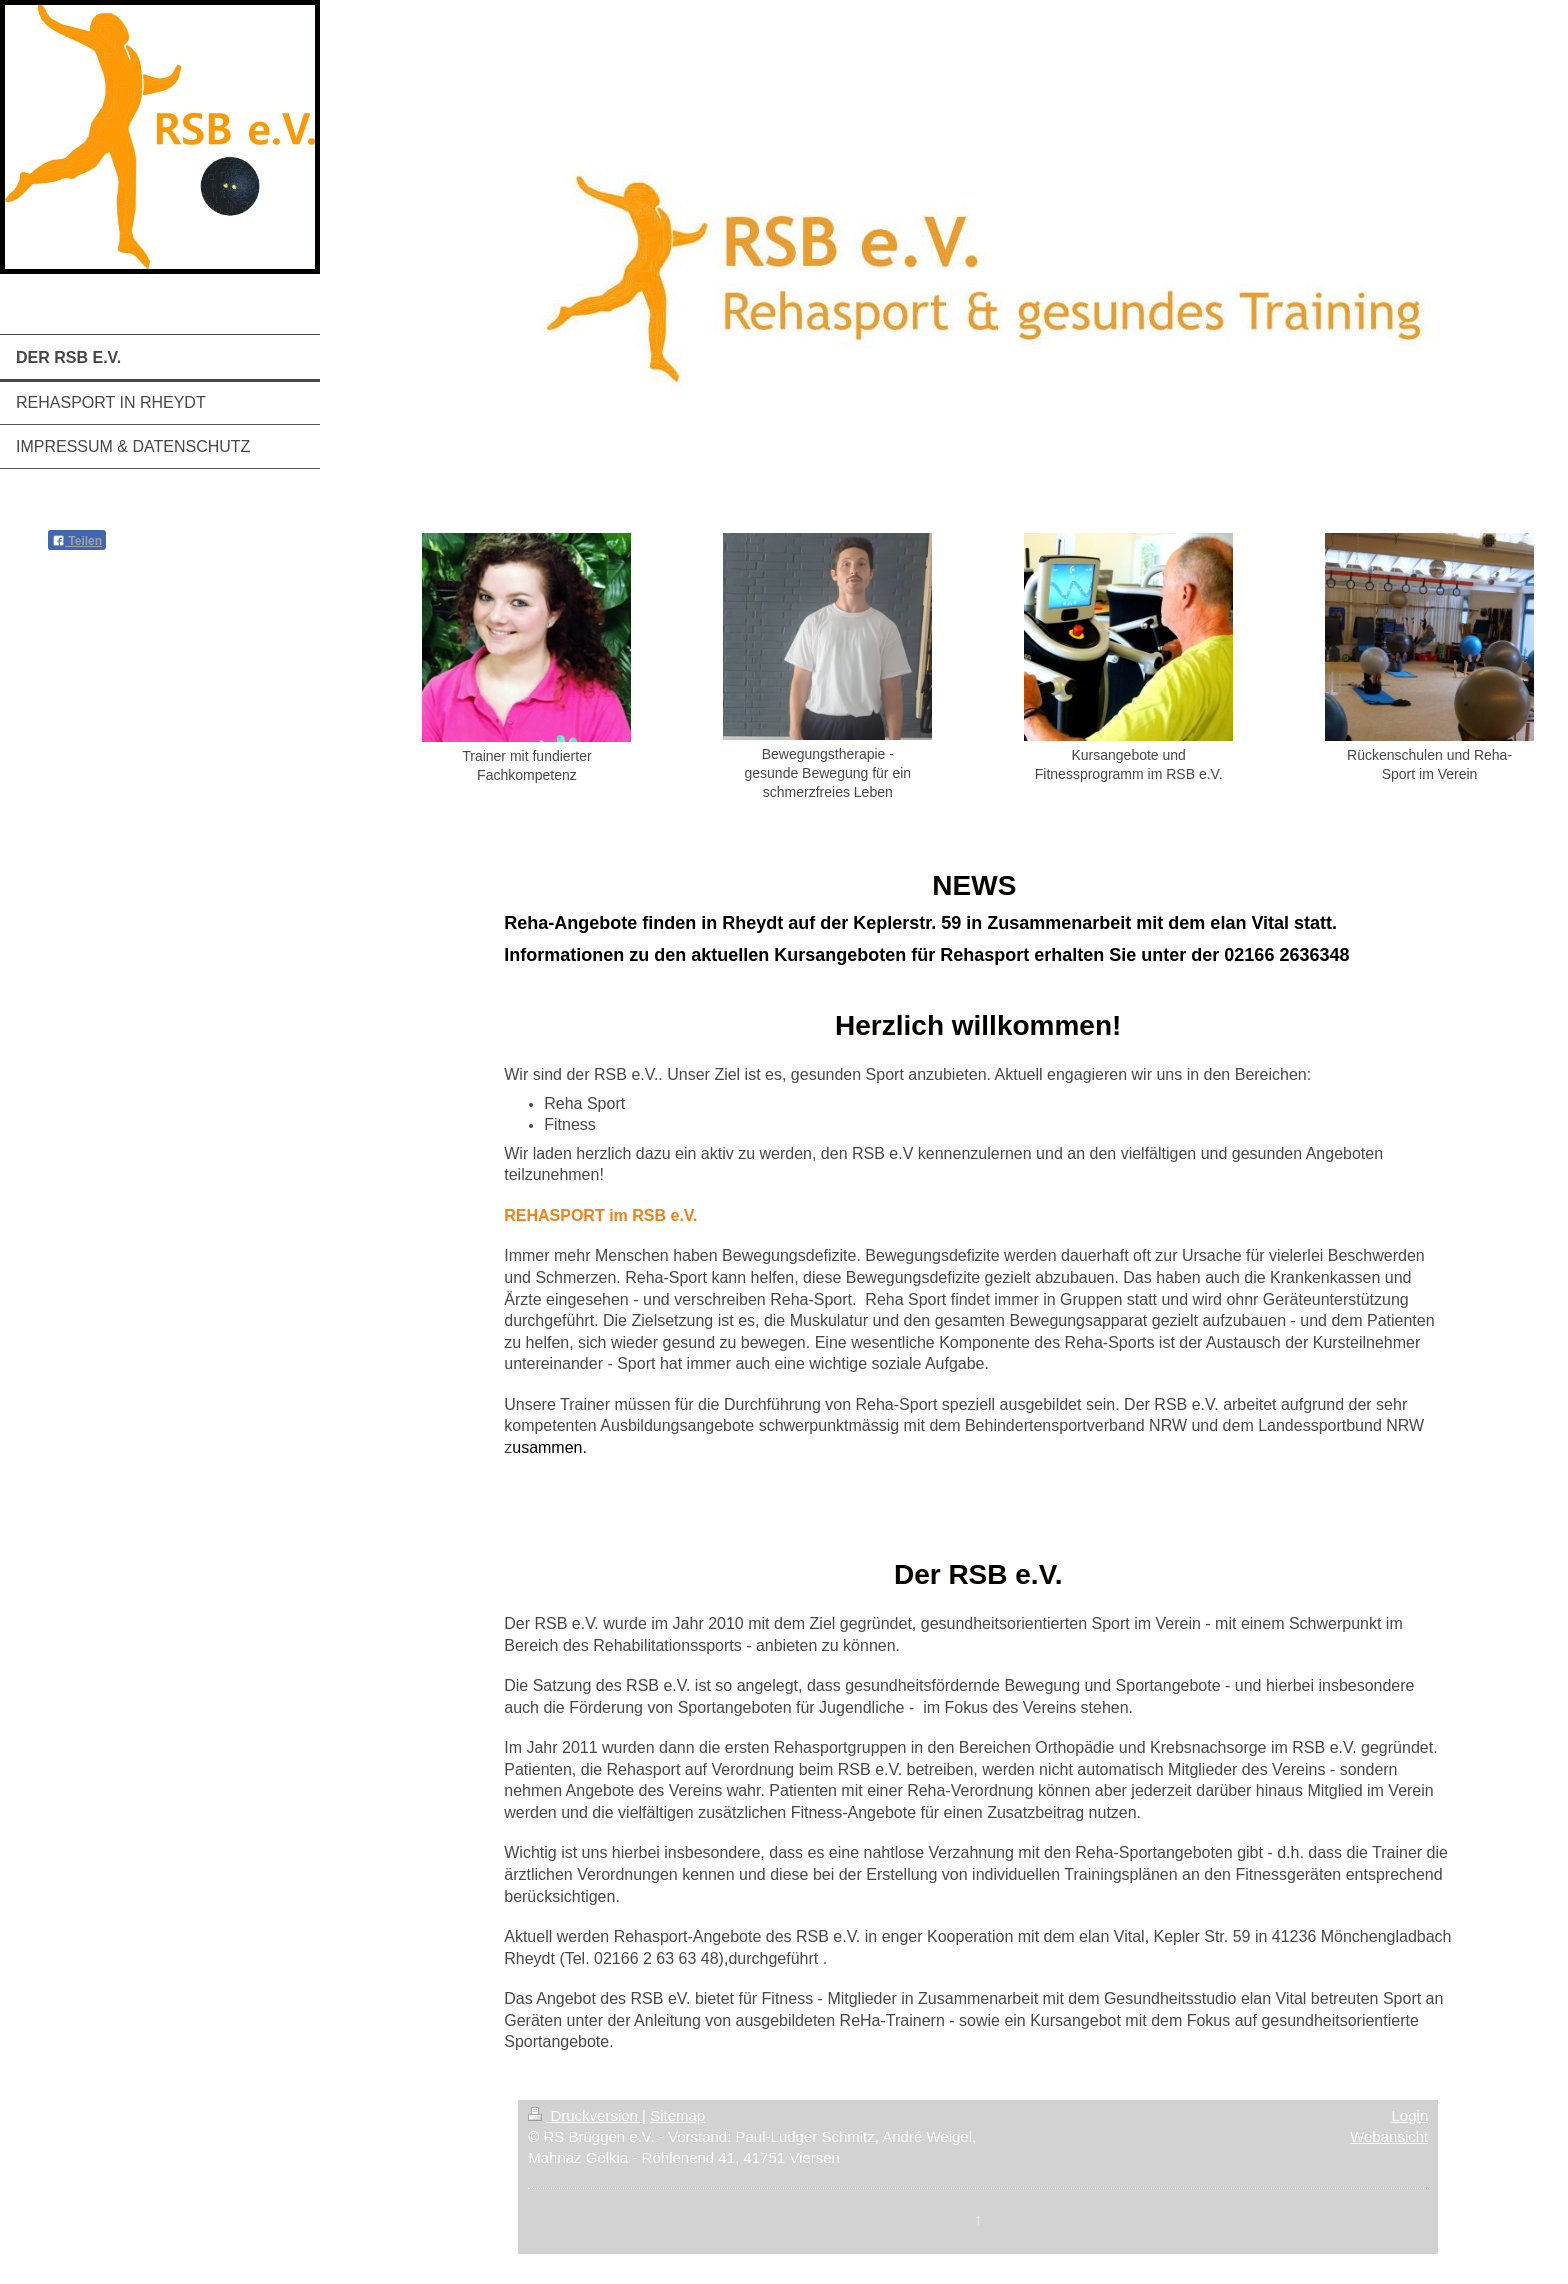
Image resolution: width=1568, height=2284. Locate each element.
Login (1410, 2115)
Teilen (77, 541)
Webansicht (1389, 2136)
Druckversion (585, 2115)
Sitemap (677, 2115)
